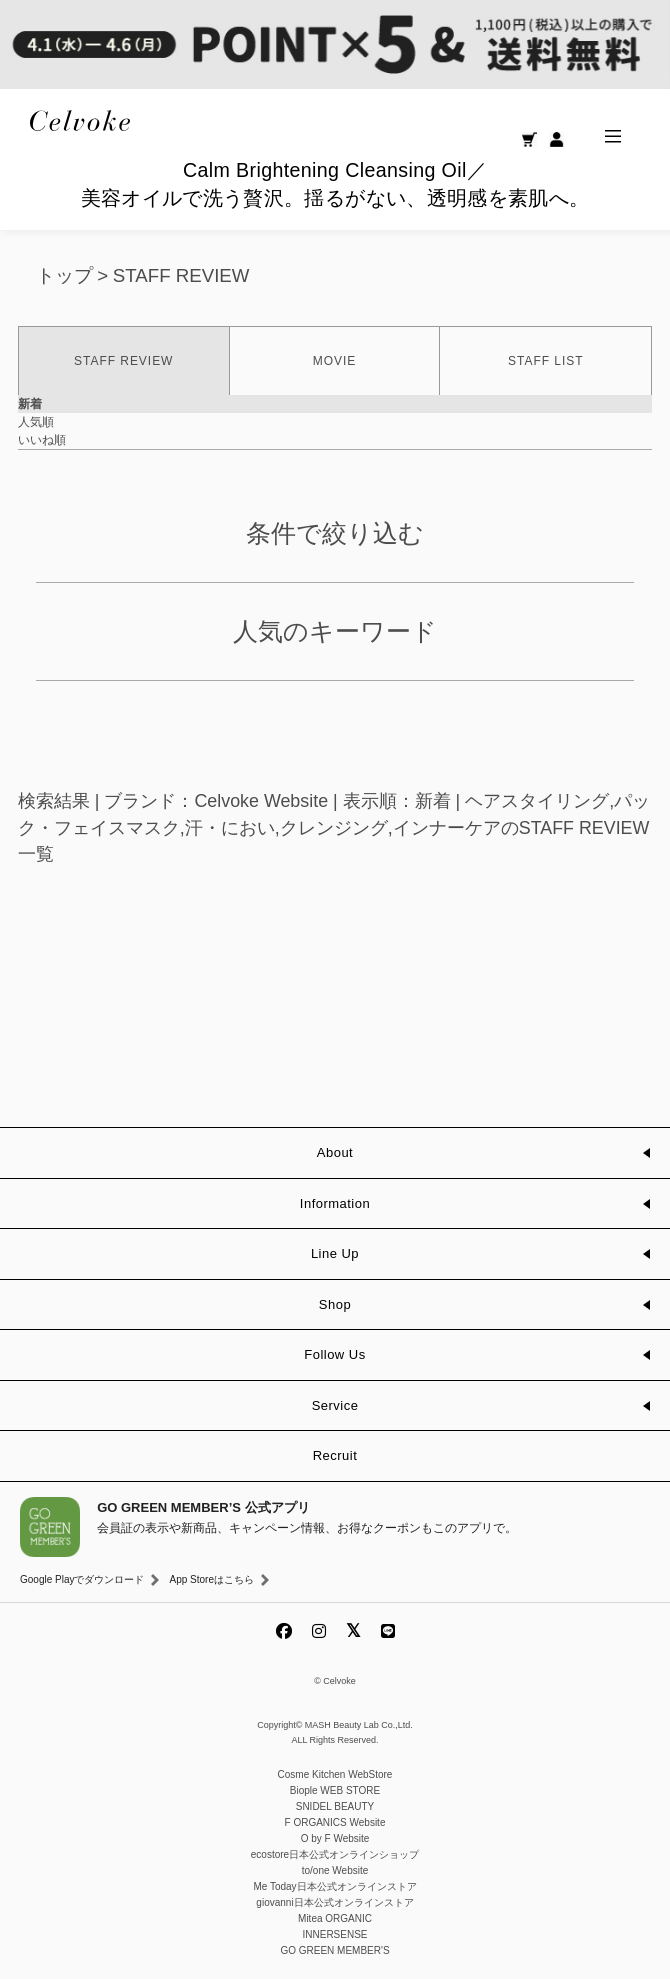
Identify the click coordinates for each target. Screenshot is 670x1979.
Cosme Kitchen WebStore (335, 1774)
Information (335, 1203)
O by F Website (335, 1838)
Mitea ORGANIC (335, 1918)
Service (335, 1405)
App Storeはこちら (211, 1579)
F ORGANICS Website (335, 1822)
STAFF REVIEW (181, 275)
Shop (335, 1304)
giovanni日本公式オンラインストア (334, 1902)
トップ (64, 275)
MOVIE (334, 361)
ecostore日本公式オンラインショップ (335, 1854)
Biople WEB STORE (335, 1790)
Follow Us (334, 1354)
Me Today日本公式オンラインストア (334, 1886)
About (335, 1152)
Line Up (335, 1253)
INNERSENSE (334, 1934)
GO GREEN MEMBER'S (334, 1950)
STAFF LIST (545, 361)
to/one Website (335, 1870)
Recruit (335, 1455)
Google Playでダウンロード (82, 1579)
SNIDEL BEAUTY (335, 1806)
